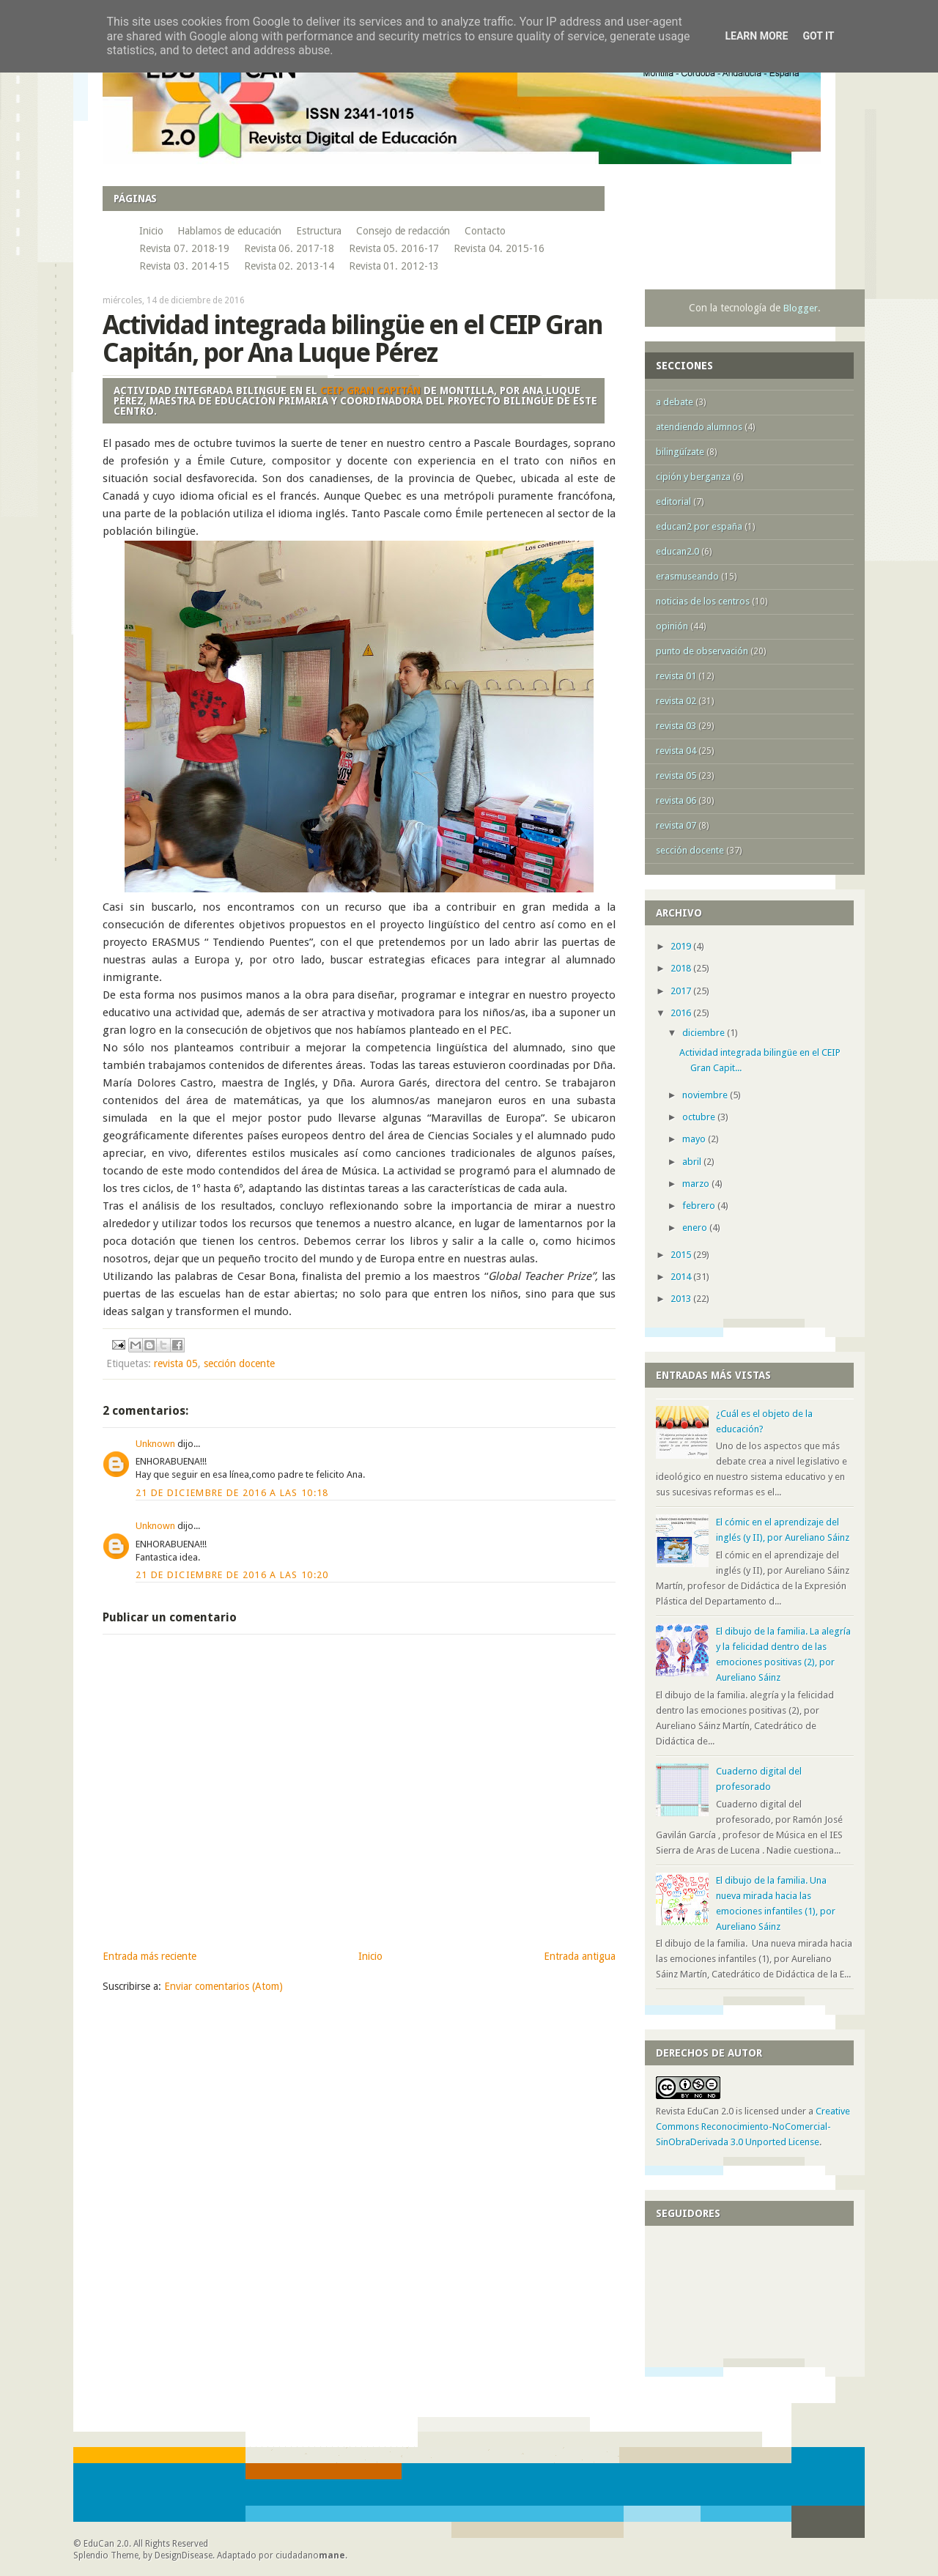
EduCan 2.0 (106, 2544)
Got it (818, 36)
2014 (682, 1276)
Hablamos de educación (229, 231)
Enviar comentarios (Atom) (223, 1986)
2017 (682, 990)
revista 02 (676, 700)
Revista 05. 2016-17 (394, 248)
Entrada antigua (580, 1956)
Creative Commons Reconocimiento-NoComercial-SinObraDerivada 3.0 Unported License (753, 2126)
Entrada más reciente (149, 1956)
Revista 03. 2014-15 (184, 266)
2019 (682, 946)
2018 (682, 968)
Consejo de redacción (403, 231)
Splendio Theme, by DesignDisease (143, 2555)
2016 (682, 1012)
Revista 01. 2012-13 (394, 266)
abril (693, 1161)
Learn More (756, 36)
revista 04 (676, 750)
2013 (682, 1298)
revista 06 (676, 800)
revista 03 (676, 725)
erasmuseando (687, 576)
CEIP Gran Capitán (370, 390)
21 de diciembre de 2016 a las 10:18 (232, 1492)
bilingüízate (680, 451)
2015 (682, 1254)
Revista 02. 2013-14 (289, 266)
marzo (697, 1183)
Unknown (155, 1443)
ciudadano (310, 2555)
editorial (673, 501)
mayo (695, 1138)
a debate (674, 401)
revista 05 (176, 1363)
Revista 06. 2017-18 (289, 248)
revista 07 (676, 825)
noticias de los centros (703, 601)
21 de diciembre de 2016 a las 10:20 (232, 1574)
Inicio (151, 231)
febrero (699, 1205)
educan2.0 (677, 551)
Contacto (485, 231)
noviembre (706, 1094)
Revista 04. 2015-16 (499, 248)
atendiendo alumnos (699, 426)
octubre (699, 1116)
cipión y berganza (693, 476)
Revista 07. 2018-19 (184, 248)
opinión (672, 626)
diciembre (704, 1032)
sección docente (239, 1363)
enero (695, 1227)
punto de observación (702, 650)
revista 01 (676, 675)
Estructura (318, 231)
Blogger (800, 308)
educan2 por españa (699, 526)
